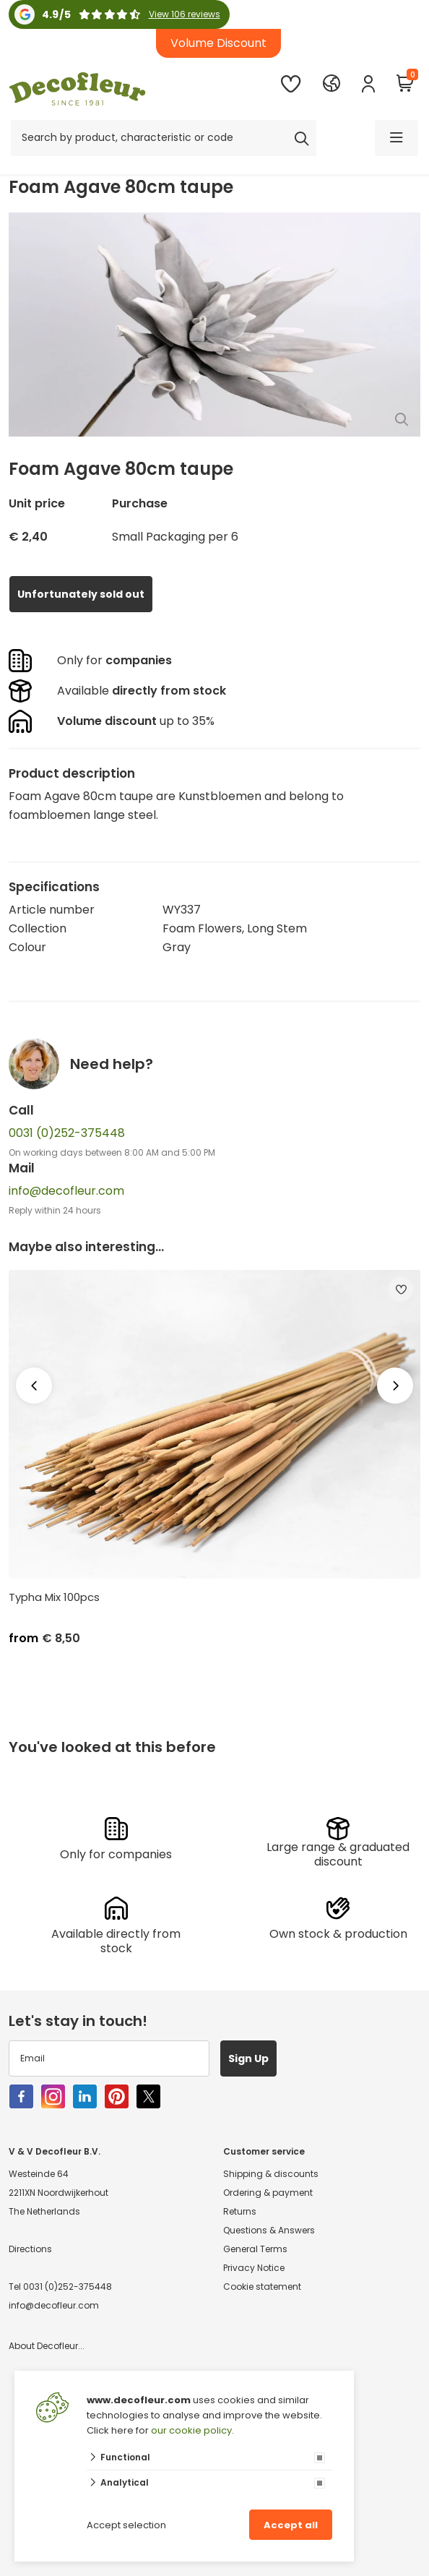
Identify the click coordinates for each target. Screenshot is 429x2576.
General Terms (255, 2249)
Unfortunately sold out (80, 594)
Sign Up (248, 2058)
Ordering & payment (268, 2192)
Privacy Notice (254, 2268)
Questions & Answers (269, 2230)
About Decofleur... (46, 2346)
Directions (30, 2249)
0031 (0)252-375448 (67, 1133)
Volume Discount (218, 43)
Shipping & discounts (270, 2174)
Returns (239, 2211)
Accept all (291, 2525)
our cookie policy (191, 2430)
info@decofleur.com (66, 1190)
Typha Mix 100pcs (54, 1597)
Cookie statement (262, 2286)
